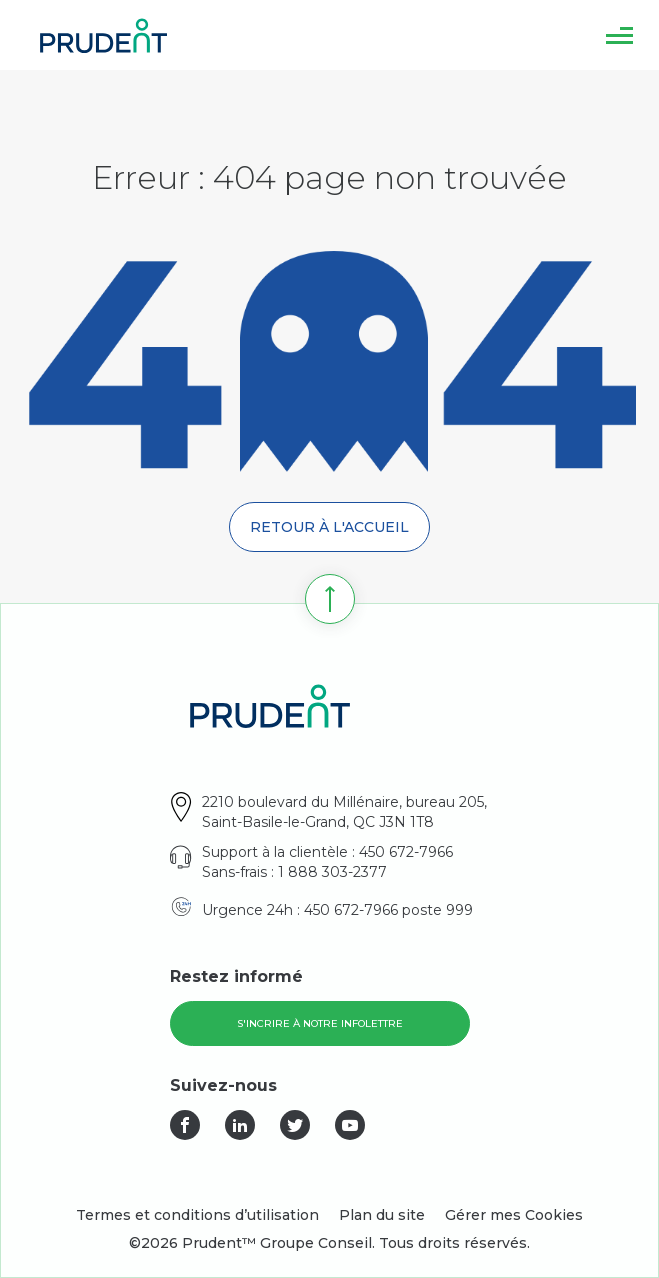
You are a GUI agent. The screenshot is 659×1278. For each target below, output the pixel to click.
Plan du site (382, 1215)
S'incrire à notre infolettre (320, 1023)
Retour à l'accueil (329, 527)
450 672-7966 (406, 852)
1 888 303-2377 (332, 872)
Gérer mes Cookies (514, 1215)
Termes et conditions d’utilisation (197, 1215)
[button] (619, 35)
